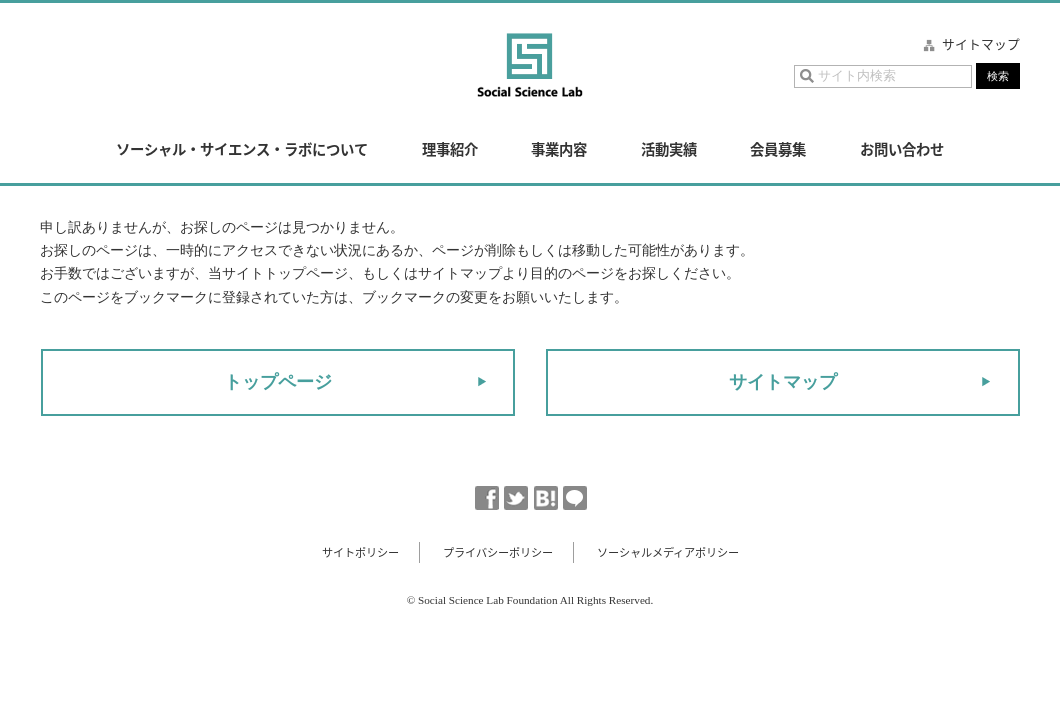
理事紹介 (450, 149)
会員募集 (778, 149)
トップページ (278, 382)
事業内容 (559, 149)
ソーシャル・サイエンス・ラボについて (242, 149)
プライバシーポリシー (498, 552)
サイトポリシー (360, 552)
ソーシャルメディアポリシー (668, 552)
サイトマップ (981, 44)
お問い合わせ (902, 149)
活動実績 (669, 149)
